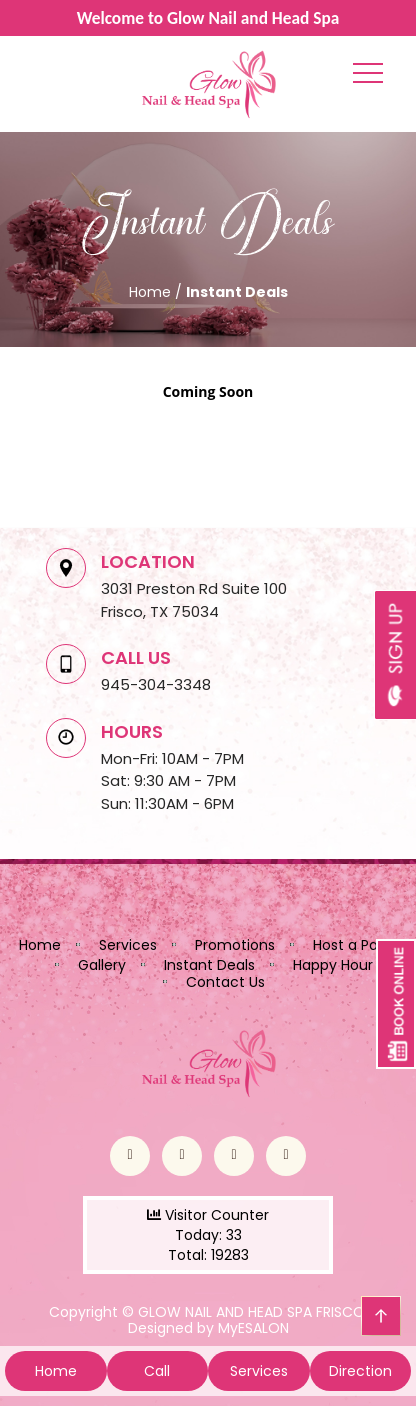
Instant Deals (209, 965)
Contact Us (225, 982)
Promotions (235, 945)
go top (381, 1316)
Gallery (102, 965)
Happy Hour (333, 965)
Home (40, 945)
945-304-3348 (156, 684)
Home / (157, 292)
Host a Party (355, 945)
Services (128, 945)
